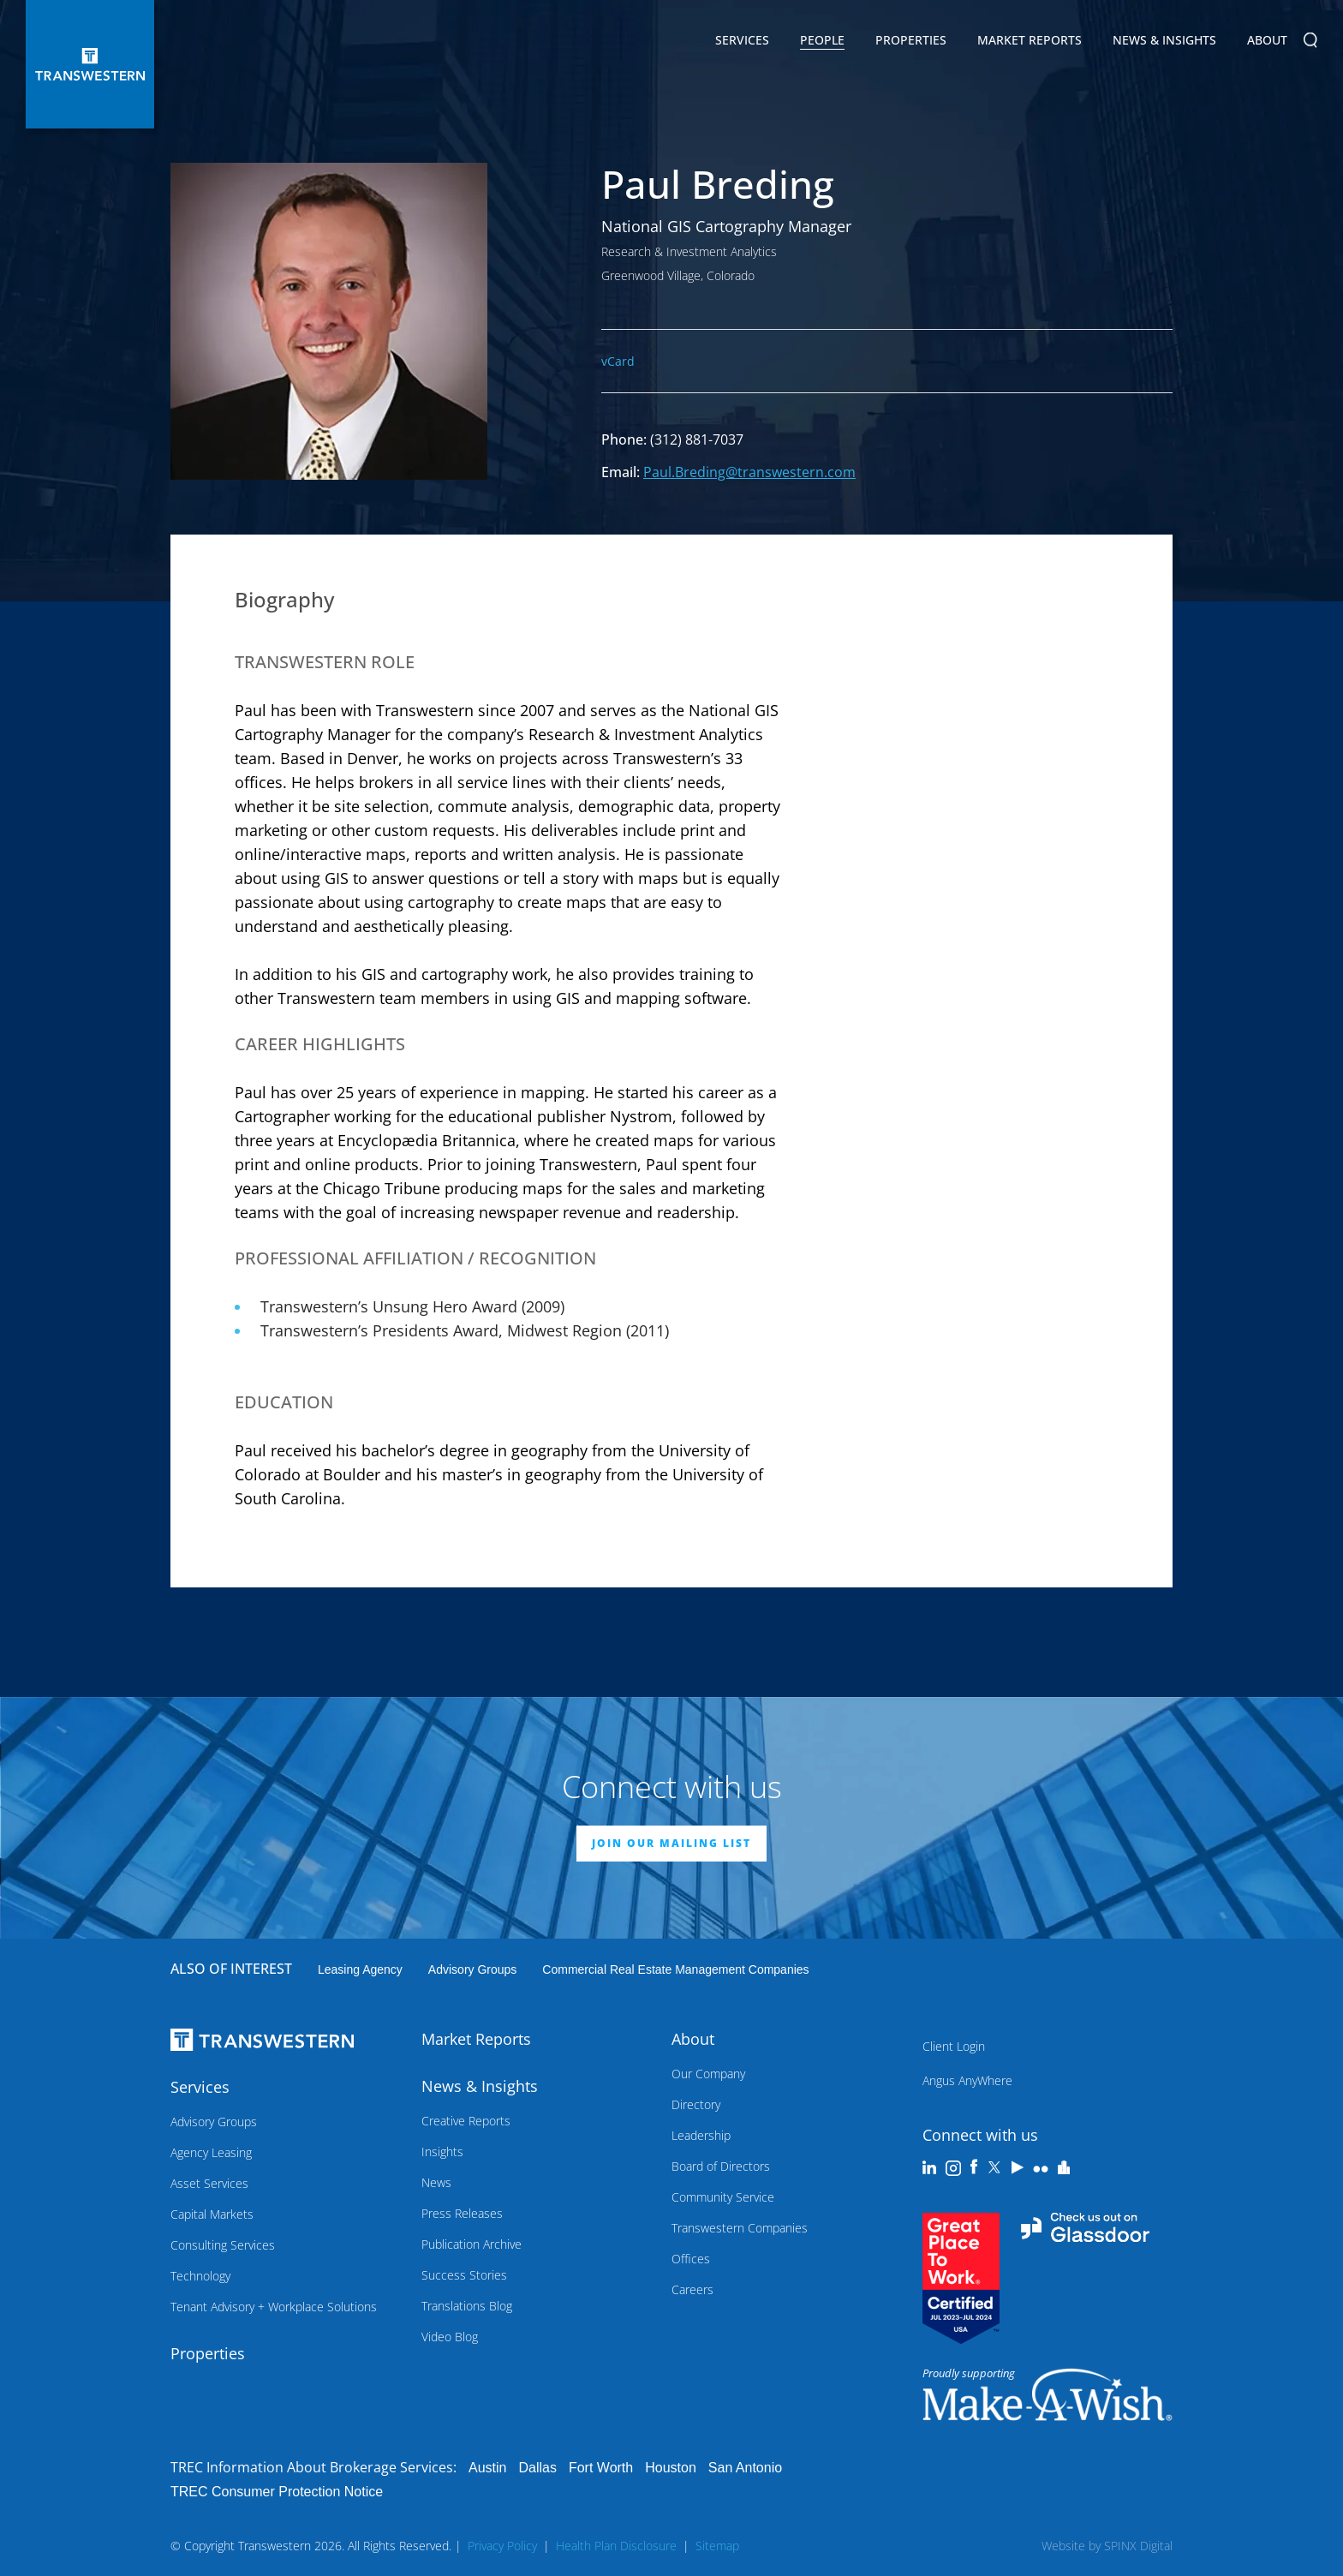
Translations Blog (466, 2306)
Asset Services (209, 2183)
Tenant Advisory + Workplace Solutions (273, 2306)
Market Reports (1029, 40)
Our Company (708, 2073)
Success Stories (464, 2275)
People (822, 40)
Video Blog (449, 2336)
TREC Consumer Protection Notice (276, 2491)
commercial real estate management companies (675, 1969)
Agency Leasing (211, 2152)
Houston (670, 2467)
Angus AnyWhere (967, 2080)
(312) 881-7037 (696, 439)
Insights (442, 2151)
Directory (696, 2104)
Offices (691, 2258)
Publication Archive (471, 2244)
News (436, 2182)
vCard (618, 361)
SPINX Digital (1138, 2545)
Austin (487, 2467)
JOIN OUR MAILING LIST (671, 1843)
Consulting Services (222, 2245)
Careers (692, 2289)
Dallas (537, 2467)
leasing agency (360, 1969)
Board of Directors (721, 2166)
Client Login (953, 2046)
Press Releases (462, 2213)
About (1267, 43)
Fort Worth (601, 2467)
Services (742, 43)
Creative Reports (465, 2121)
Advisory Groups (472, 1969)
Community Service (723, 2197)
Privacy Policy (502, 2545)
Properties (910, 40)
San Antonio (745, 2467)
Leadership (701, 2135)
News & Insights (1164, 43)
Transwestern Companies (740, 2228)
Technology (200, 2276)
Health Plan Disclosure (616, 2545)
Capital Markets (212, 2214)
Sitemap (717, 2545)
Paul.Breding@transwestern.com (749, 472)
